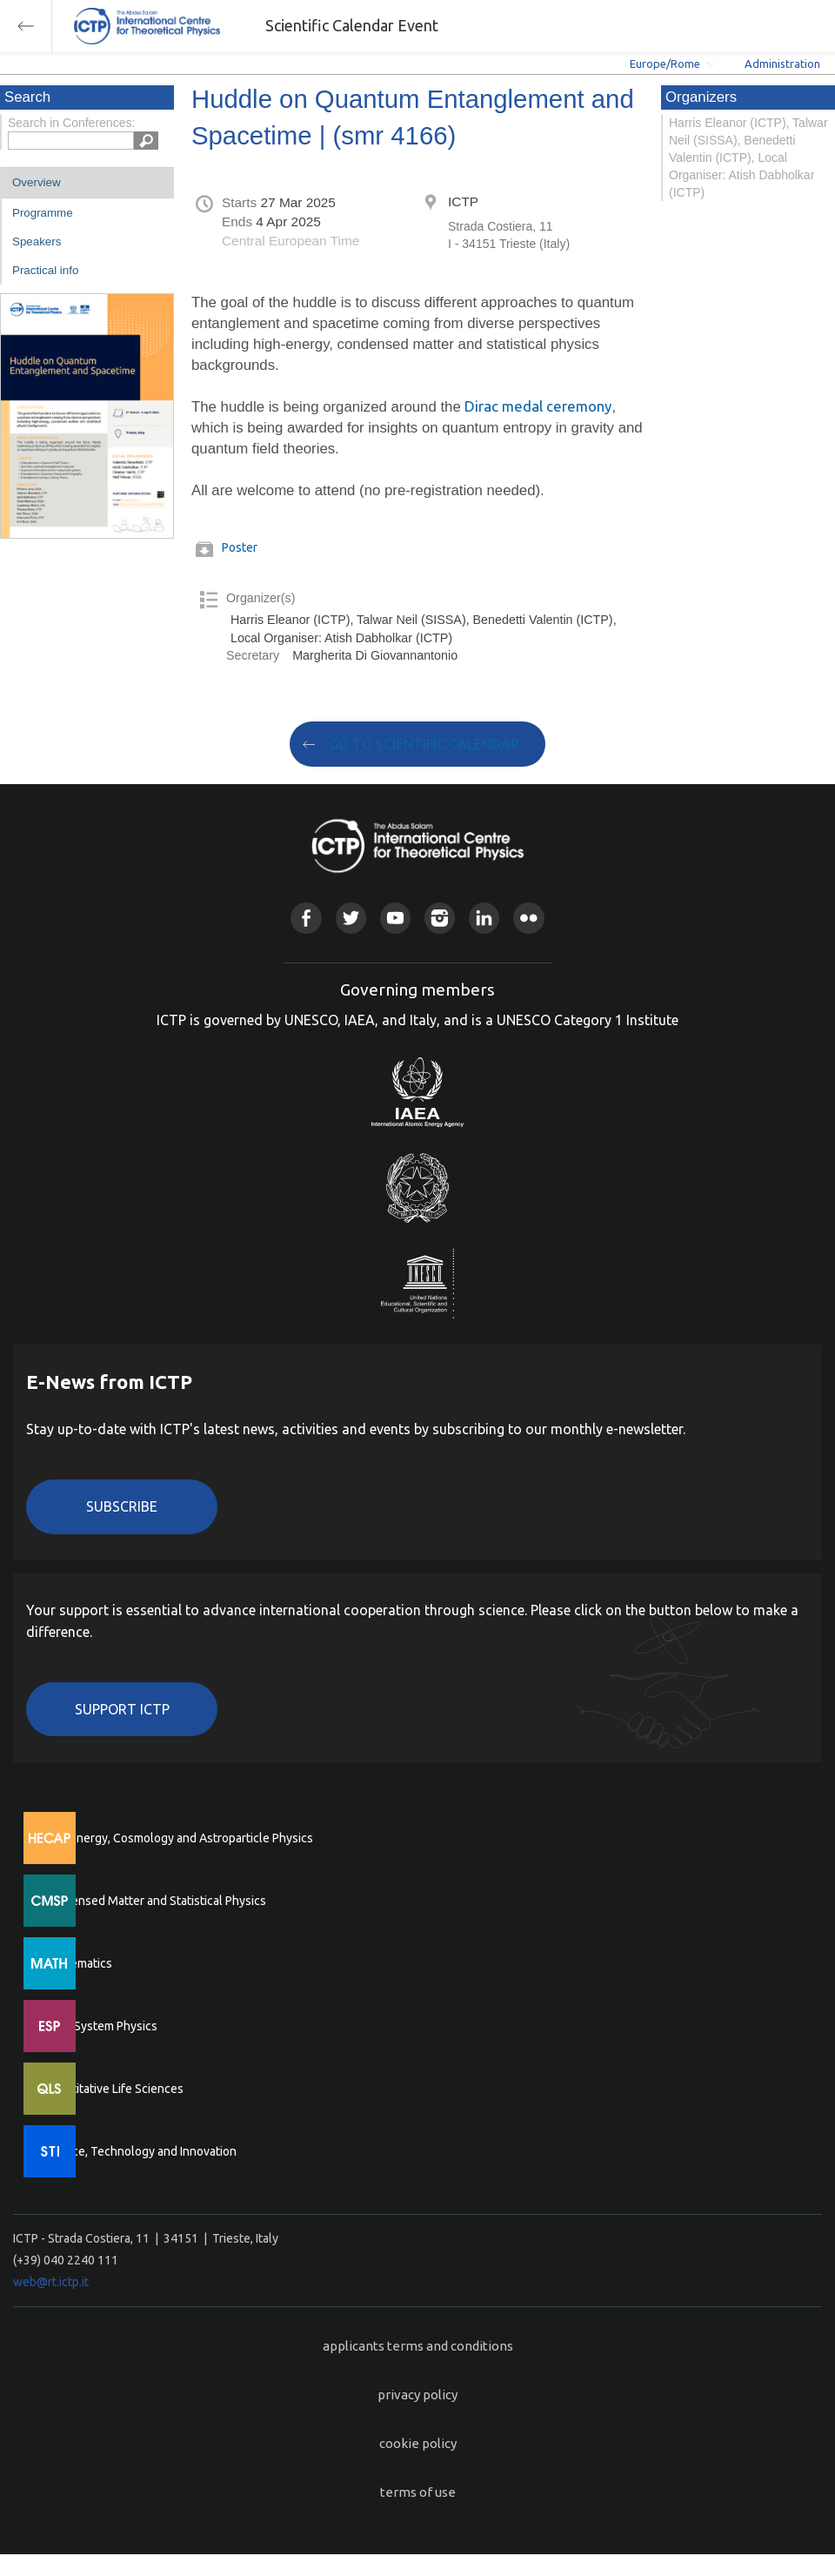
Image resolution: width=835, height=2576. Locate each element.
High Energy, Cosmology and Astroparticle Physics (178, 1838)
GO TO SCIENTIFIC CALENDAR (424, 744)
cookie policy (418, 2443)
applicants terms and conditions (418, 2345)
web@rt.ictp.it (51, 2282)
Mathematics (77, 1963)
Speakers (36, 241)
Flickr (528, 917)
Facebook (306, 917)
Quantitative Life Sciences (113, 2089)
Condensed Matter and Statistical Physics (154, 1901)
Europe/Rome (665, 63)
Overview (36, 182)
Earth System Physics (100, 2026)
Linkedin (484, 917)
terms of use (418, 2492)
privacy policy (417, 2394)
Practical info (45, 270)
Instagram (439, 917)
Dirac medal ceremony (537, 406)
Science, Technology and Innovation (140, 2151)
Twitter (351, 917)
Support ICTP (122, 1709)
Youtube (395, 917)
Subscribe (121, 1506)
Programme (42, 212)
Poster (239, 547)
